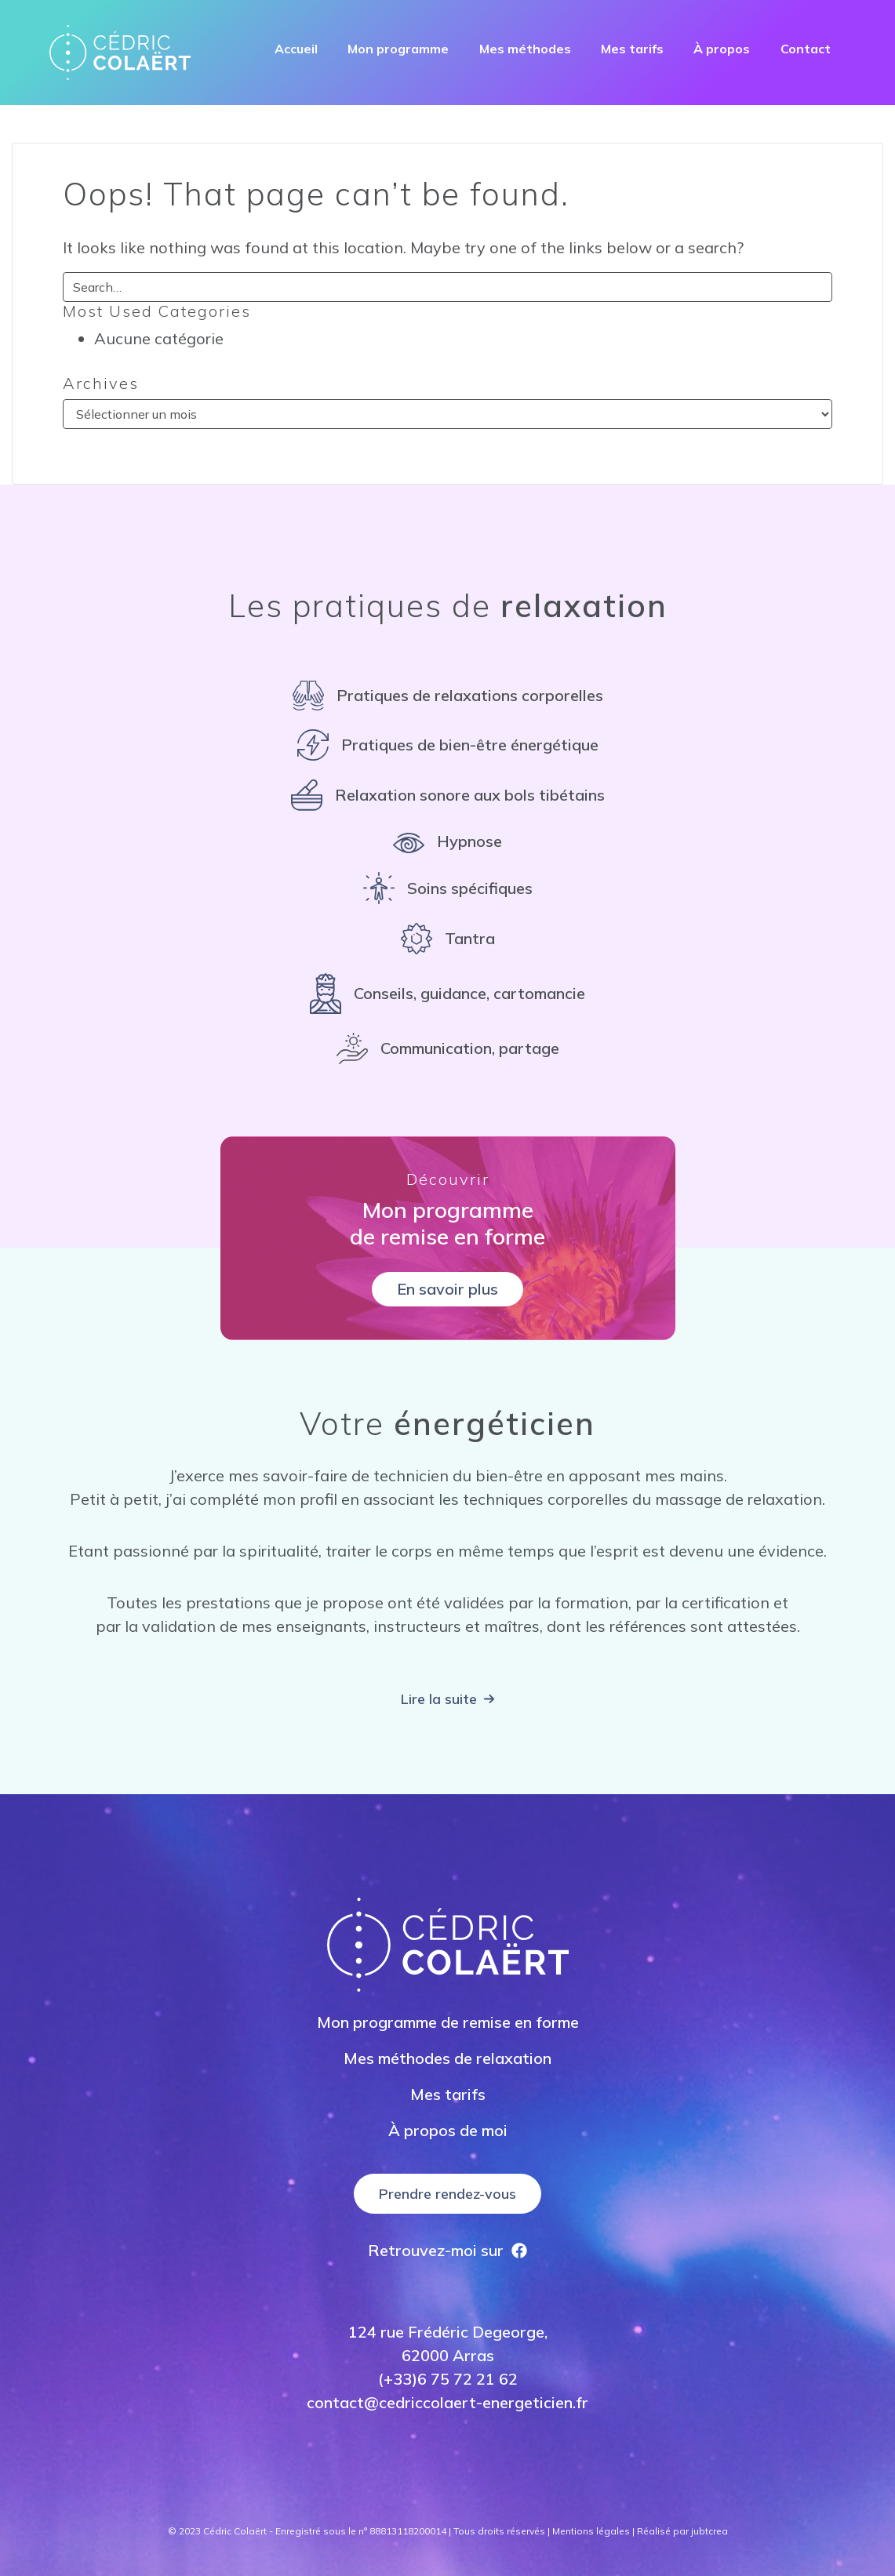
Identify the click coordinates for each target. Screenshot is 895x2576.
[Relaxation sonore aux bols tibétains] (448, 795)
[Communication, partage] (448, 1048)
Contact (805, 48)
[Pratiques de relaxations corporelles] (448, 695)
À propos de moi (448, 2130)
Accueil (296, 48)
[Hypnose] (447, 841)
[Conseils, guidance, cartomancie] (447, 993)
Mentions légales (591, 2531)
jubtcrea (709, 2531)
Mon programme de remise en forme (448, 2022)
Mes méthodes (525, 48)
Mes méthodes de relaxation (447, 2058)
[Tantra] (448, 938)
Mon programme (398, 48)
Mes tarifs (632, 48)
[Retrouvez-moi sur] (447, 2250)
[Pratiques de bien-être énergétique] (447, 745)
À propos (721, 48)
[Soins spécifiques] (448, 888)
